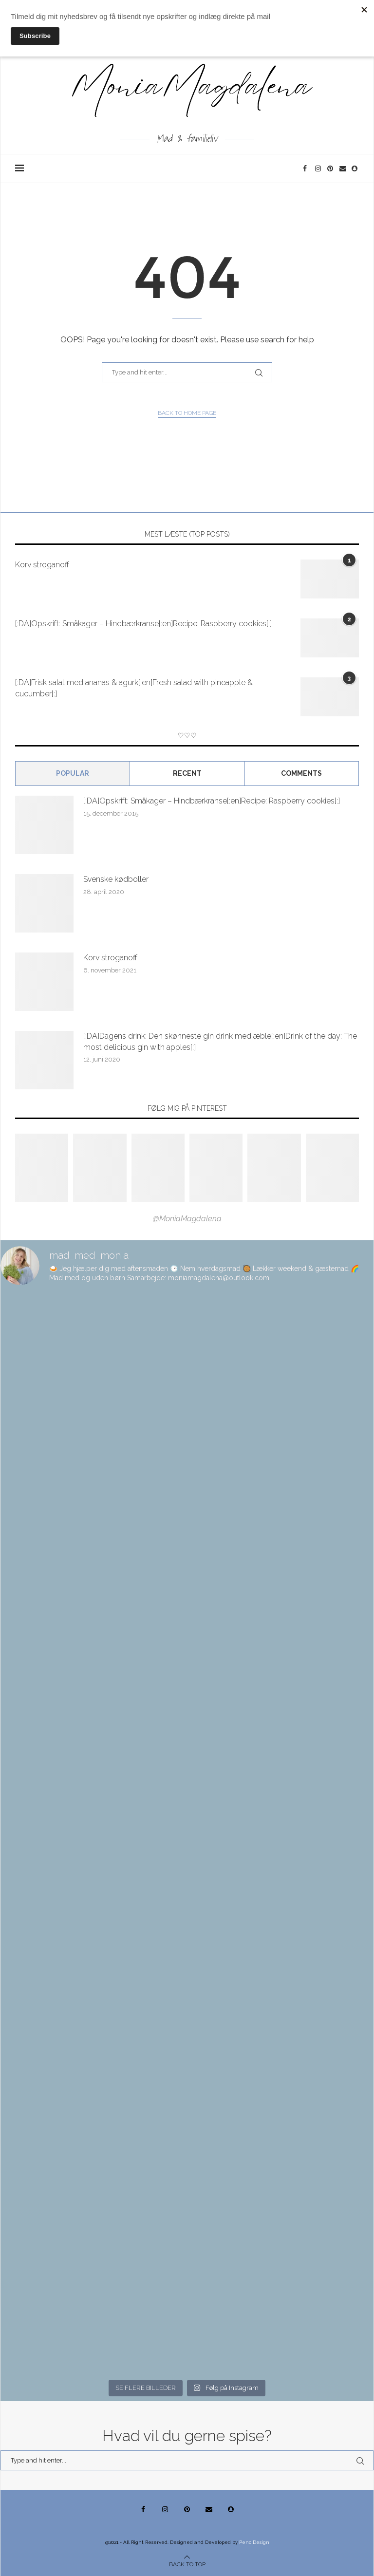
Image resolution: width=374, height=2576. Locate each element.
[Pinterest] (331, 168)
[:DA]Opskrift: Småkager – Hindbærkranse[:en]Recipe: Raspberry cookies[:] (143, 623)
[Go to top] (187, 2564)
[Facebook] (306, 168)
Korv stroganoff (42, 564)
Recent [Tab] (187, 773)
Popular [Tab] (72, 773)
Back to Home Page (187, 413)
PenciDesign (254, 2542)
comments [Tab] (301, 773)
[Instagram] (318, 168)
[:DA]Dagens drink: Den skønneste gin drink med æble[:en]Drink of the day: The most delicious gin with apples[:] (220, 1041)
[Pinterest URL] (42, 1167)
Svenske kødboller (116, 879)
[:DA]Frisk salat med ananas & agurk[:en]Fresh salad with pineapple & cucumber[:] (134, 688)
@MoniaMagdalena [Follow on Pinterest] (187, 1218)
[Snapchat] (355, 168)
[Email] (343, 168)
